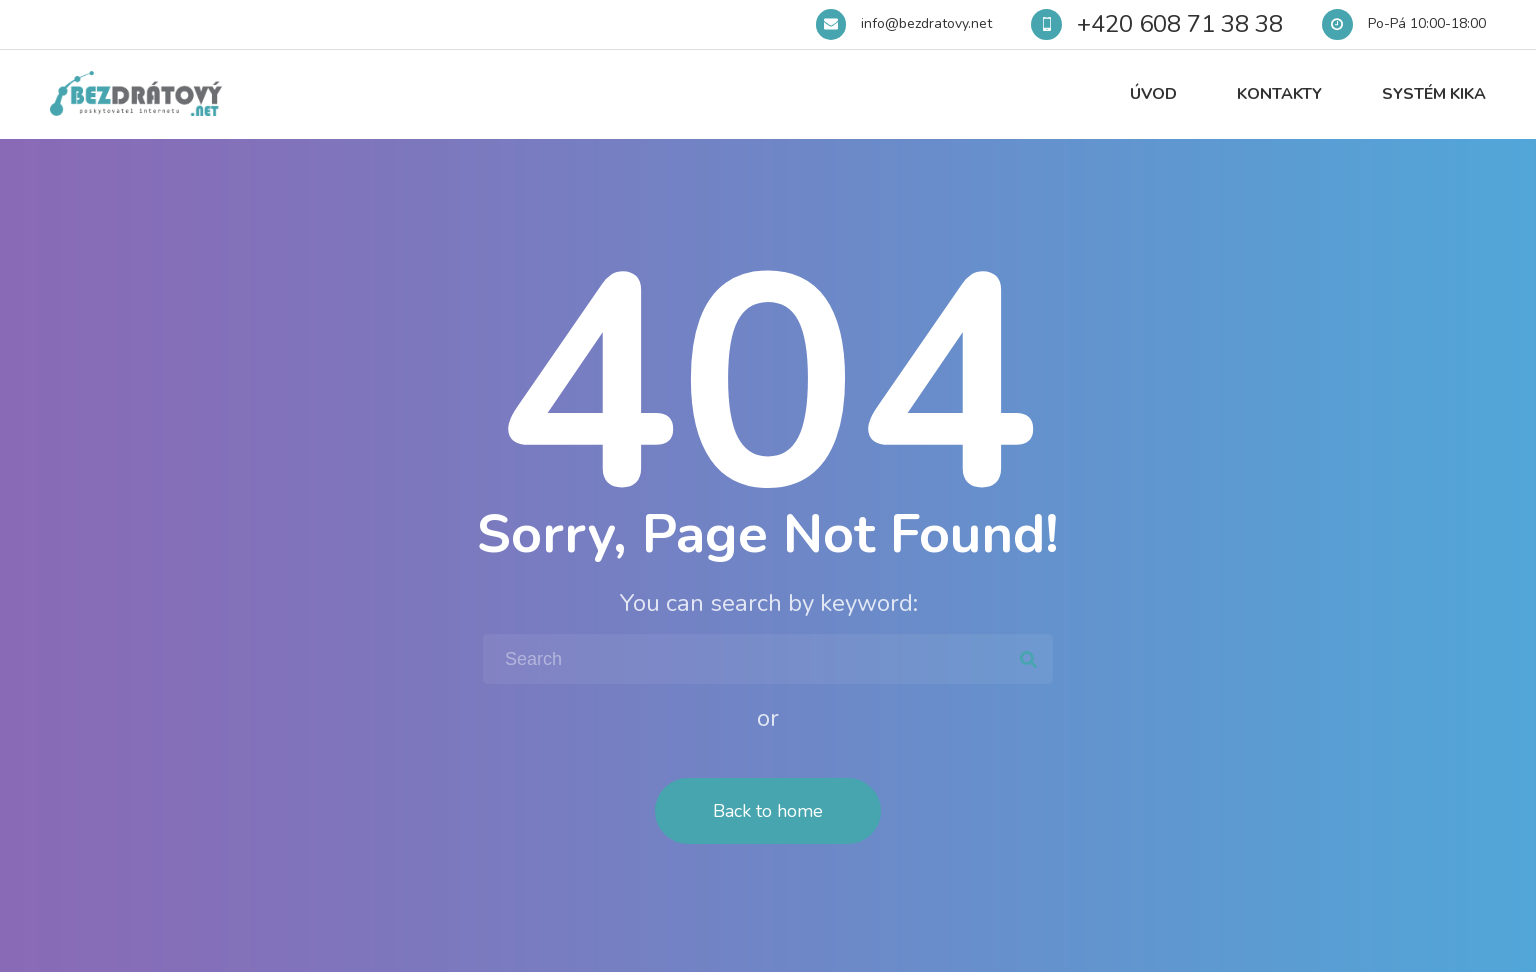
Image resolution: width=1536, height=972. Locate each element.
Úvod (1153, 94)
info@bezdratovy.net (926, 23)
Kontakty (1279, 94)
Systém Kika (1434, 94)
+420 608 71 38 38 (1180, 24)
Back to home (768, 811)
